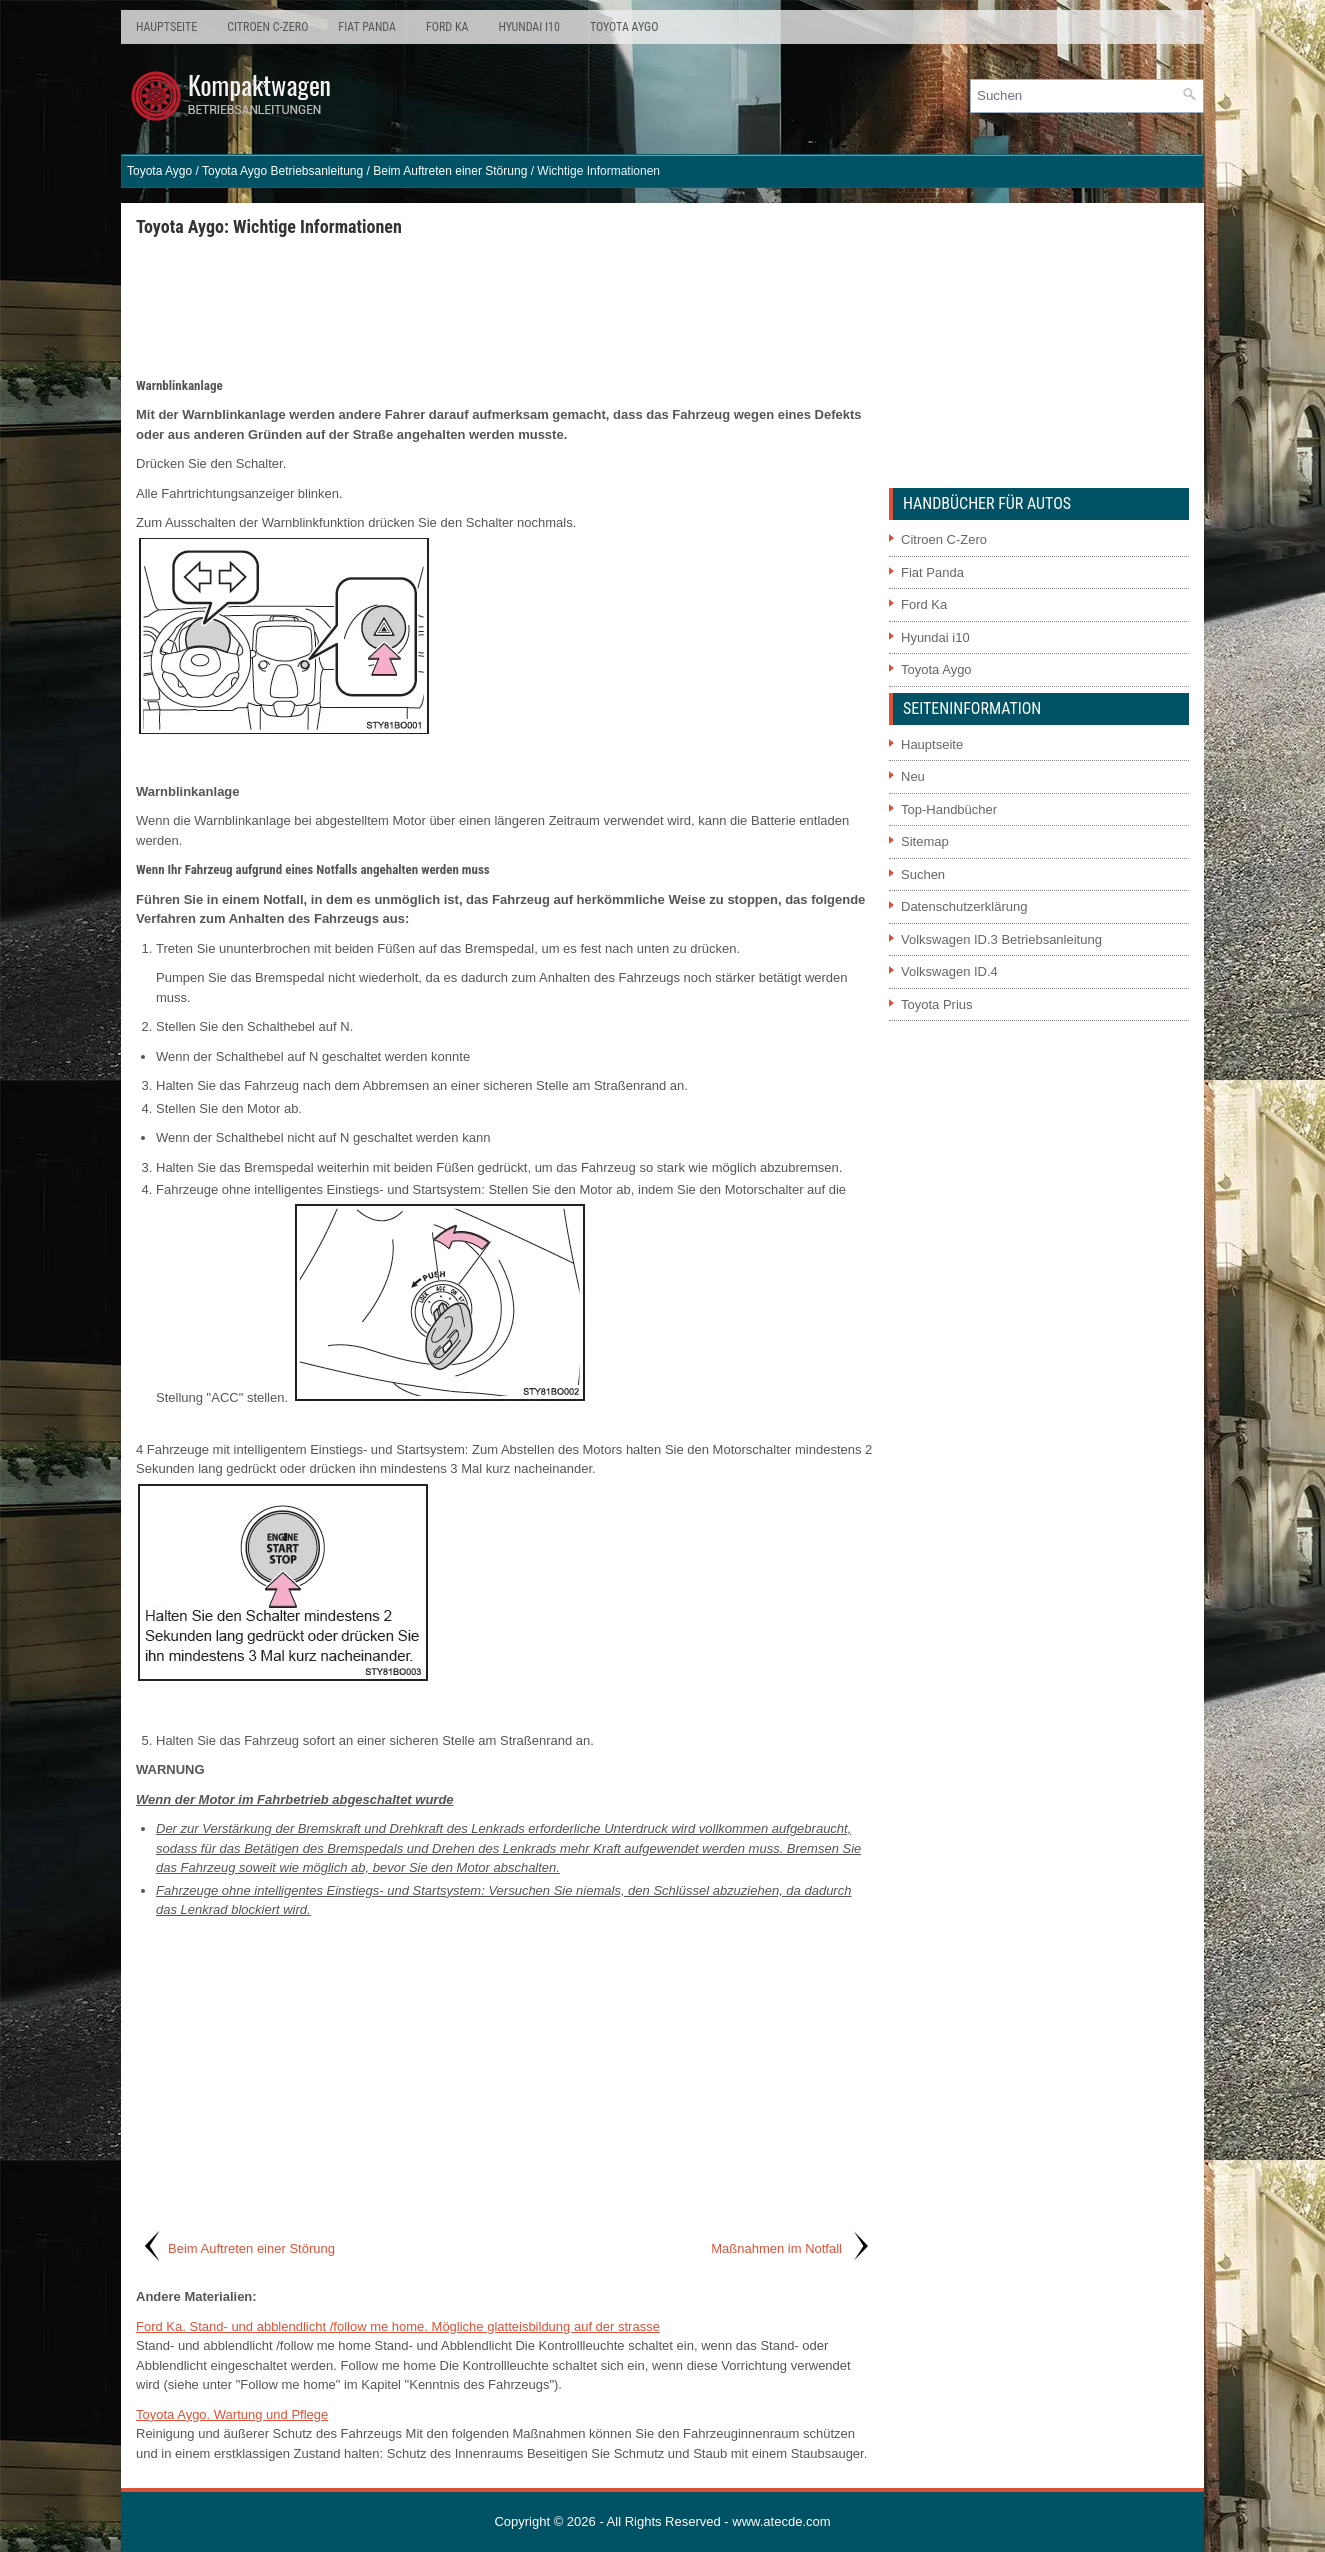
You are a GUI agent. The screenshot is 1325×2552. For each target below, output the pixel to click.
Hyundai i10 (528, 27)
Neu (913, 776)
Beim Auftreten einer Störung (450, 171)
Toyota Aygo (624, 27)
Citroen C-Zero (267, 27)
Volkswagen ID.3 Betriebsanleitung (1001, 939)
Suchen (923, 874)
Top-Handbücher (949, 809)
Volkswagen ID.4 (949, 971)
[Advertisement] (505, 306)
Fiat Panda (367, 27)
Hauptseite (166, 27)
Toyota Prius (937, 1004)
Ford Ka (447, 27)
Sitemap (925, 841)
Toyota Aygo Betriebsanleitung (282, 171)
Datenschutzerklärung (964, 906)
